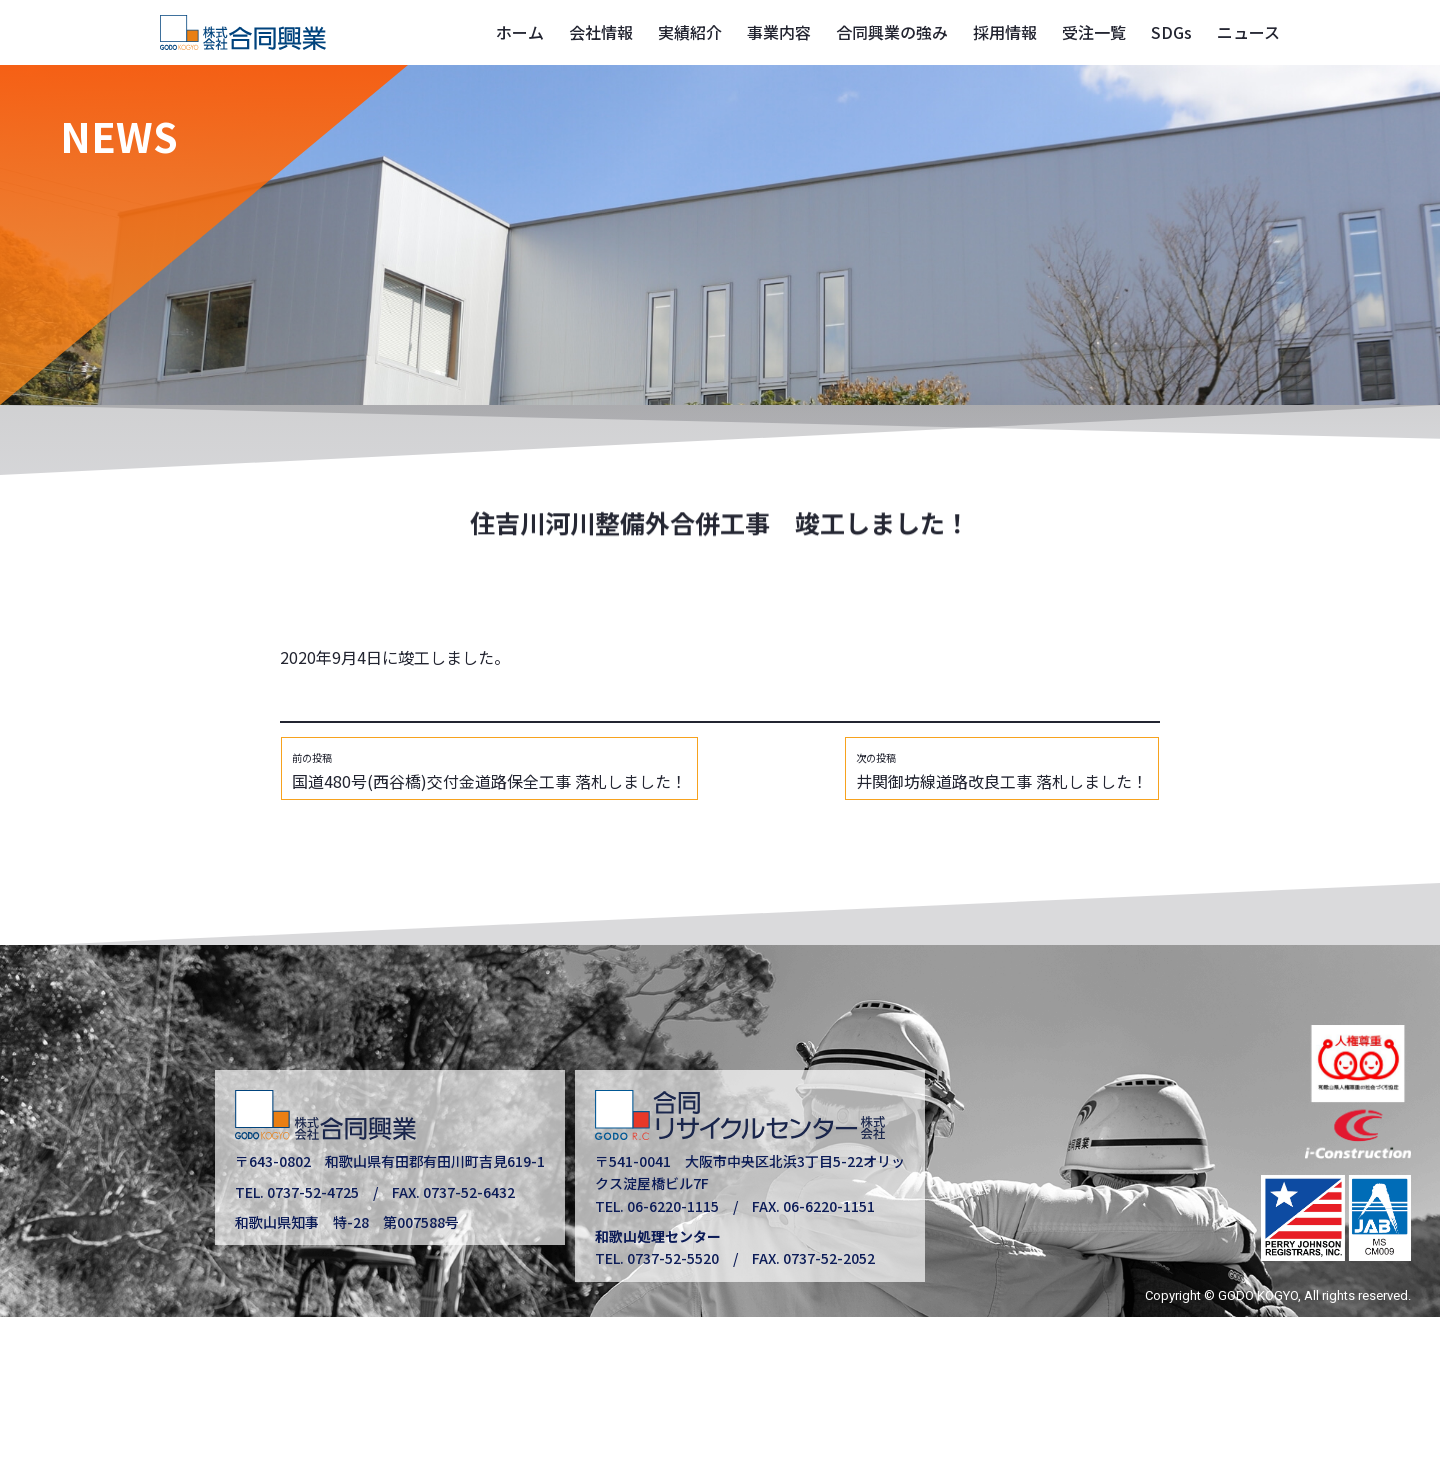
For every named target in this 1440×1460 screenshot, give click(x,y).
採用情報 (1005, 32)
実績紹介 (690, 32)
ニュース (1248, 32)
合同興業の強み (892, 32)
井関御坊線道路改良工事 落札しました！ (1002, 771)
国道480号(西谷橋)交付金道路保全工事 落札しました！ (489, 771)
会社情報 (601, 32)
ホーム (520, 32)
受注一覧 (1094, 32)
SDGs (1171, 32)
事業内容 (779, 32)
